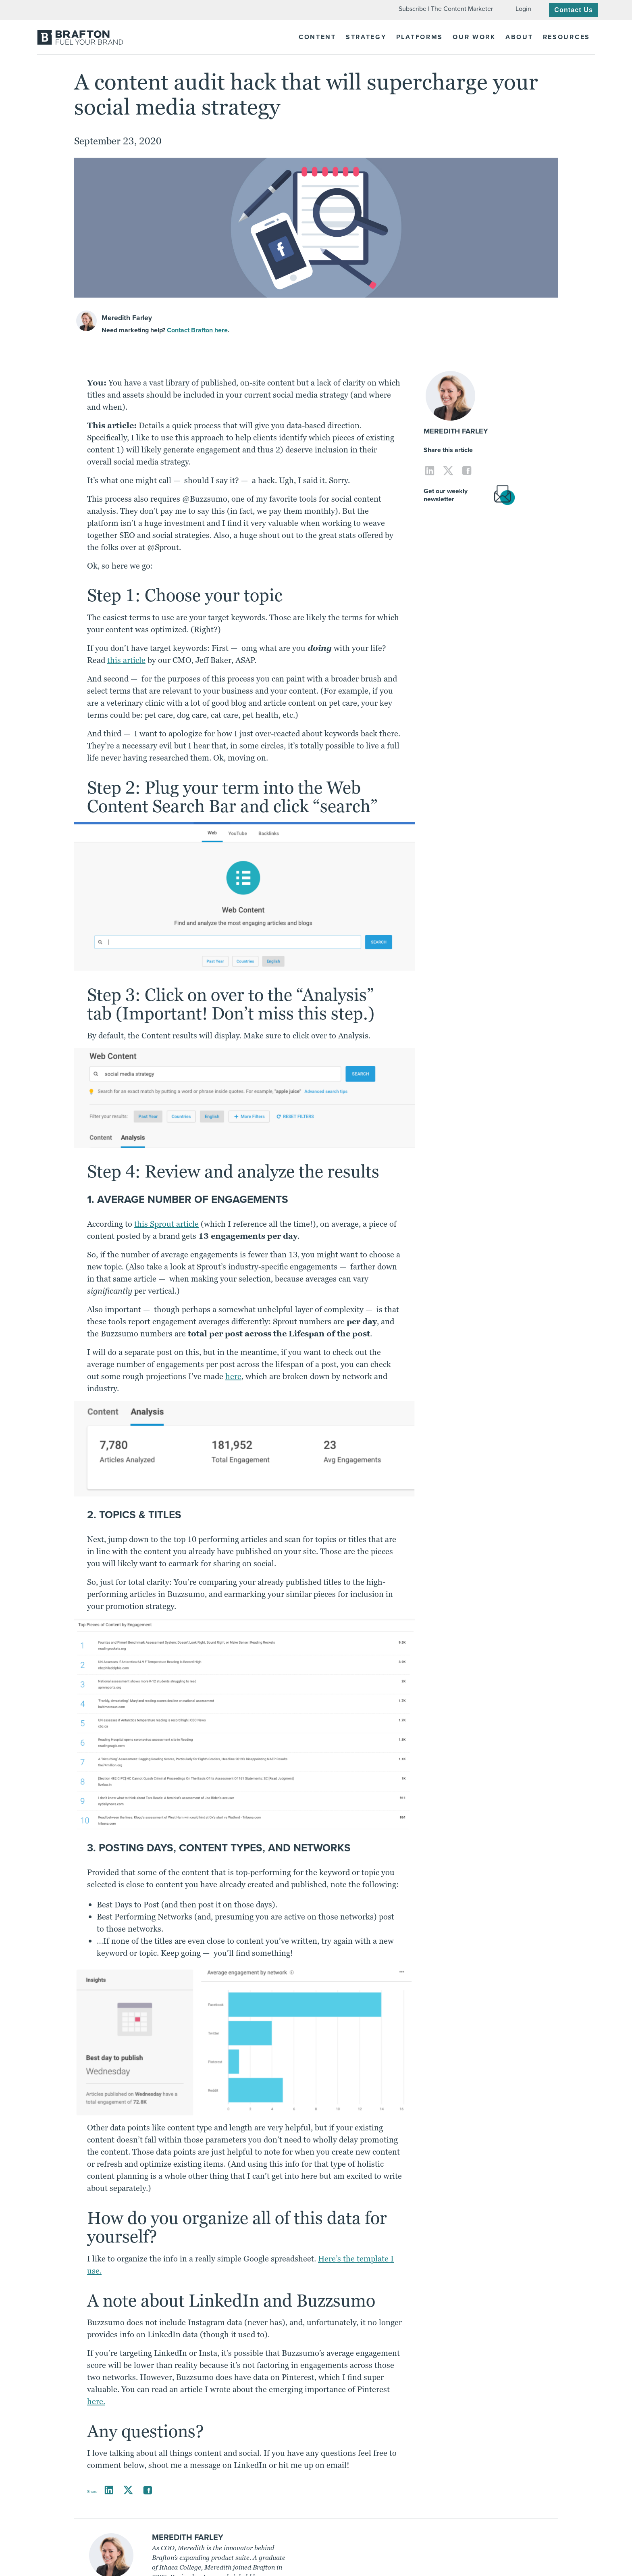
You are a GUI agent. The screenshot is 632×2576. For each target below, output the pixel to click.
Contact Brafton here (197, 330)
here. (96, 2401)
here (233, 1376)
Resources (566, 37)
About (519, 37)
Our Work (474, 37)
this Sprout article (166, 1224)
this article (126, 660)
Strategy (366, 37)
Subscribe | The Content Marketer (446, 8)
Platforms (419, 37)
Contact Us (573, 9)
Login (523, 8)
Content (317, 37)
